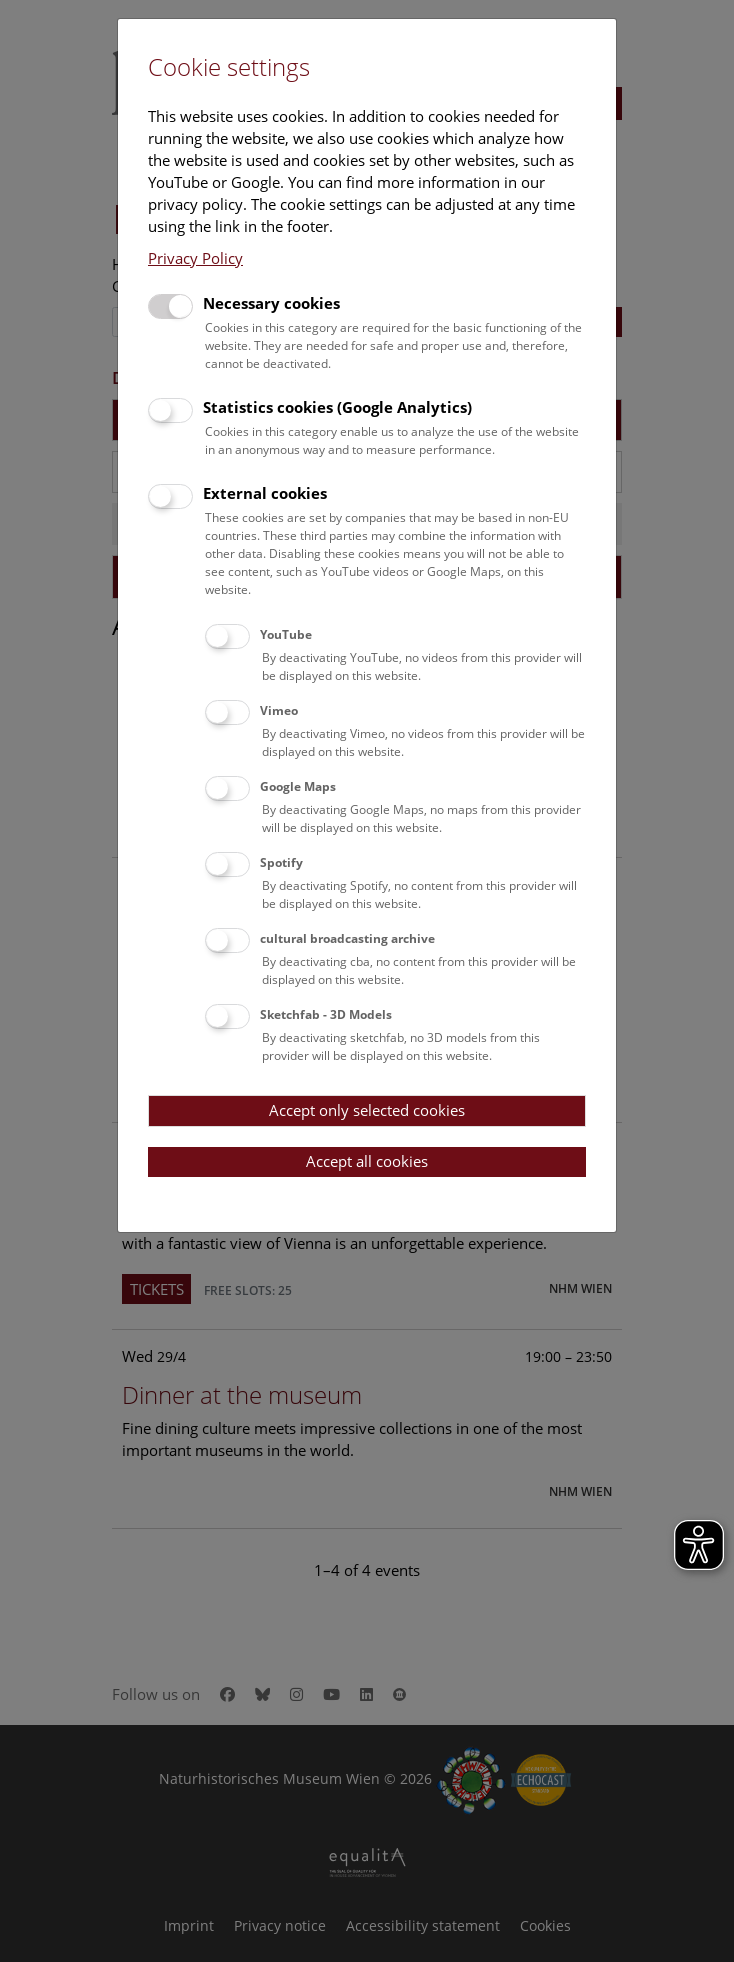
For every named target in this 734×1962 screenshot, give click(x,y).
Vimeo (279, 710)
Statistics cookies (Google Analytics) (337, 407)
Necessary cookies (271, 303)
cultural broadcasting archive (347, 938)
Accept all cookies (367, 1161)
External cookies (265, 493)
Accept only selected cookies (367, 1110)
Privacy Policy (195, 258)
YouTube (286, 634)
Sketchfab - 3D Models (326, 1014)
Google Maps (298, 786)
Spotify (281, 862)
